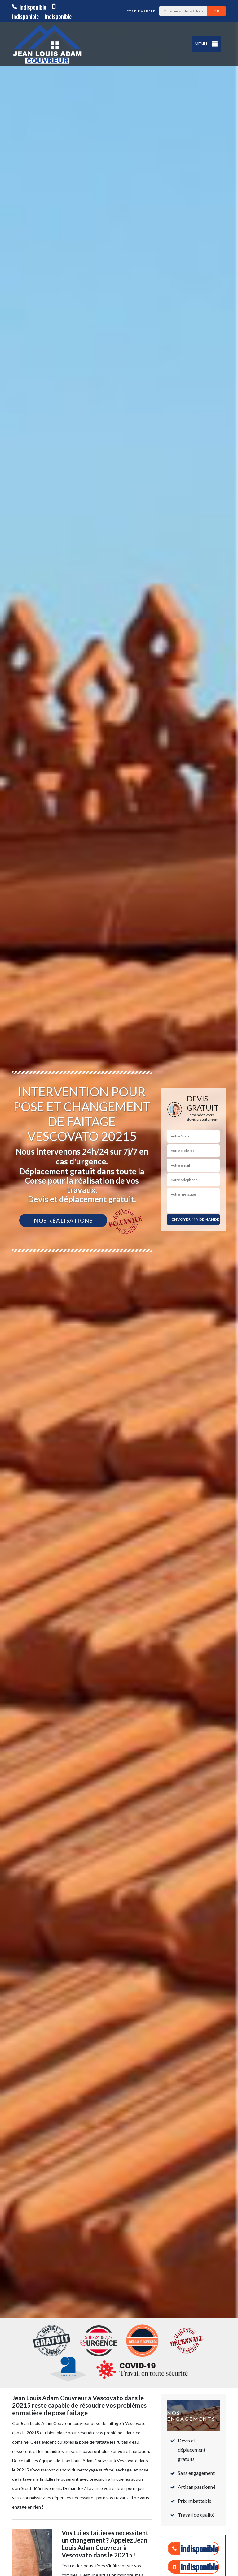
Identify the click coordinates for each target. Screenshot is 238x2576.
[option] (119, 1288)
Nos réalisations (63, 1220)
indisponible (29, 7)
